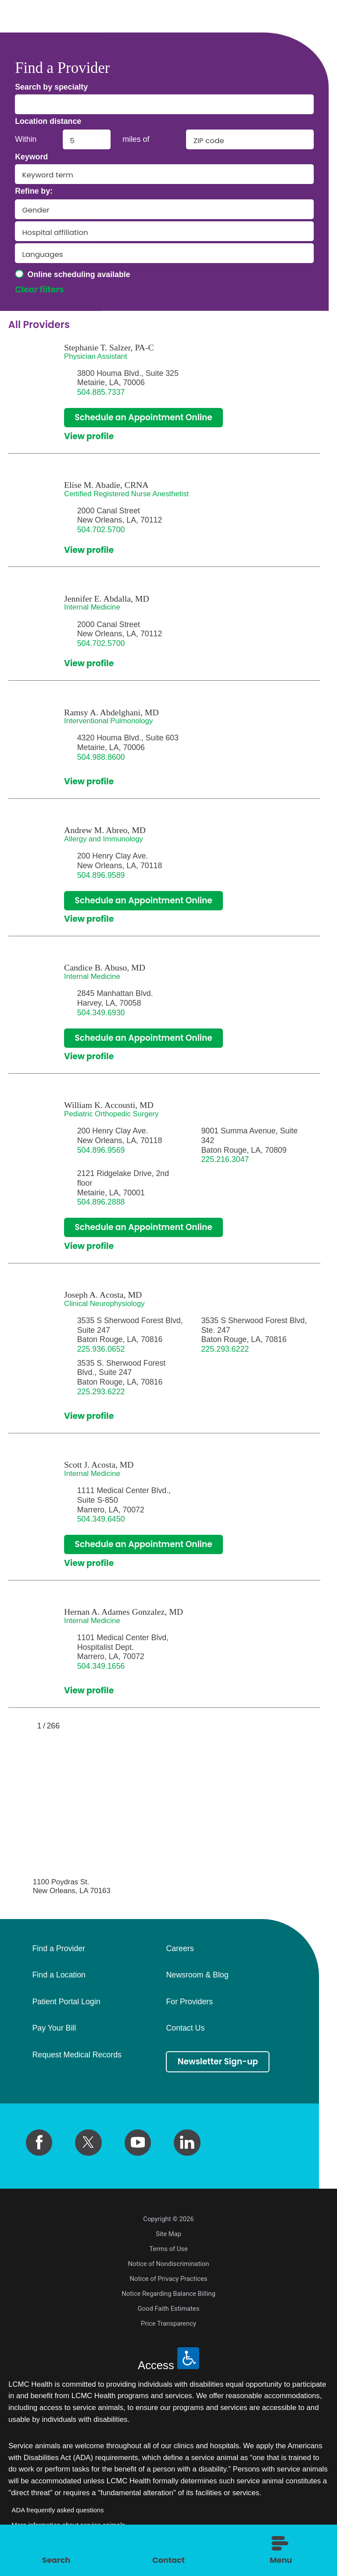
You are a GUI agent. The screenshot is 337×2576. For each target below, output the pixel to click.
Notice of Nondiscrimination (168, 2264)
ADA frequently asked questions (58, 2510)
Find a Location (58, 1976)
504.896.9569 (101, 1150)
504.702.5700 (101, 529)
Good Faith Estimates (168, 2309)
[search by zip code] (249, 139)
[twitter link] (88, 2143)
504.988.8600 (101, 757)
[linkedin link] (187, 2143)
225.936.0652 (101, 1349)
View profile (89, 436)
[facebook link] (39, 2143)
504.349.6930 (101, 1012)
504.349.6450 (101, 1519)
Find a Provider (58, 1949)
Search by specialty (51, 87)
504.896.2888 (101, 1202)
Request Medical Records (76, 2056)
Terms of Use (168, 2249)
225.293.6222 (225, 1349)
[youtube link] (138, 2143)
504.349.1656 (101, 1666)
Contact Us (185, 2029)
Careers (180, 1949)
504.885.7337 (101, 392)
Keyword (31, 157)
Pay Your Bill (54, 2029)
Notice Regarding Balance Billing (168, 2294)
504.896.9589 (101, 875)
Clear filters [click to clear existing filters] (39, 290)
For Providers (189, 2002)
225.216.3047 (225, 1159)
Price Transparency (168, 2324)
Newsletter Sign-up (218, 2062)
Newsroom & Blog (197, 1976)
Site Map (168, 2234)
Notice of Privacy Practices (169, 2279)
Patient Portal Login (66, 2002)
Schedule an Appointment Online (144, 417)
